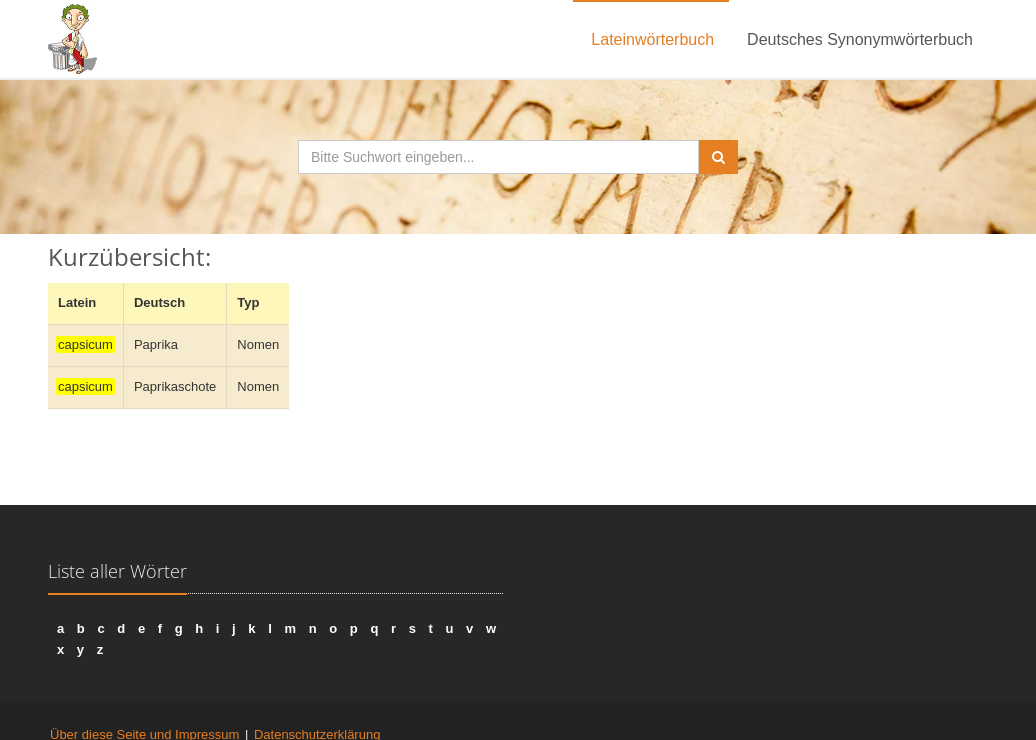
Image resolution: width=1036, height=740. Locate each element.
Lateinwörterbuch (652, 39)
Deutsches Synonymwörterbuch (860, 39)
